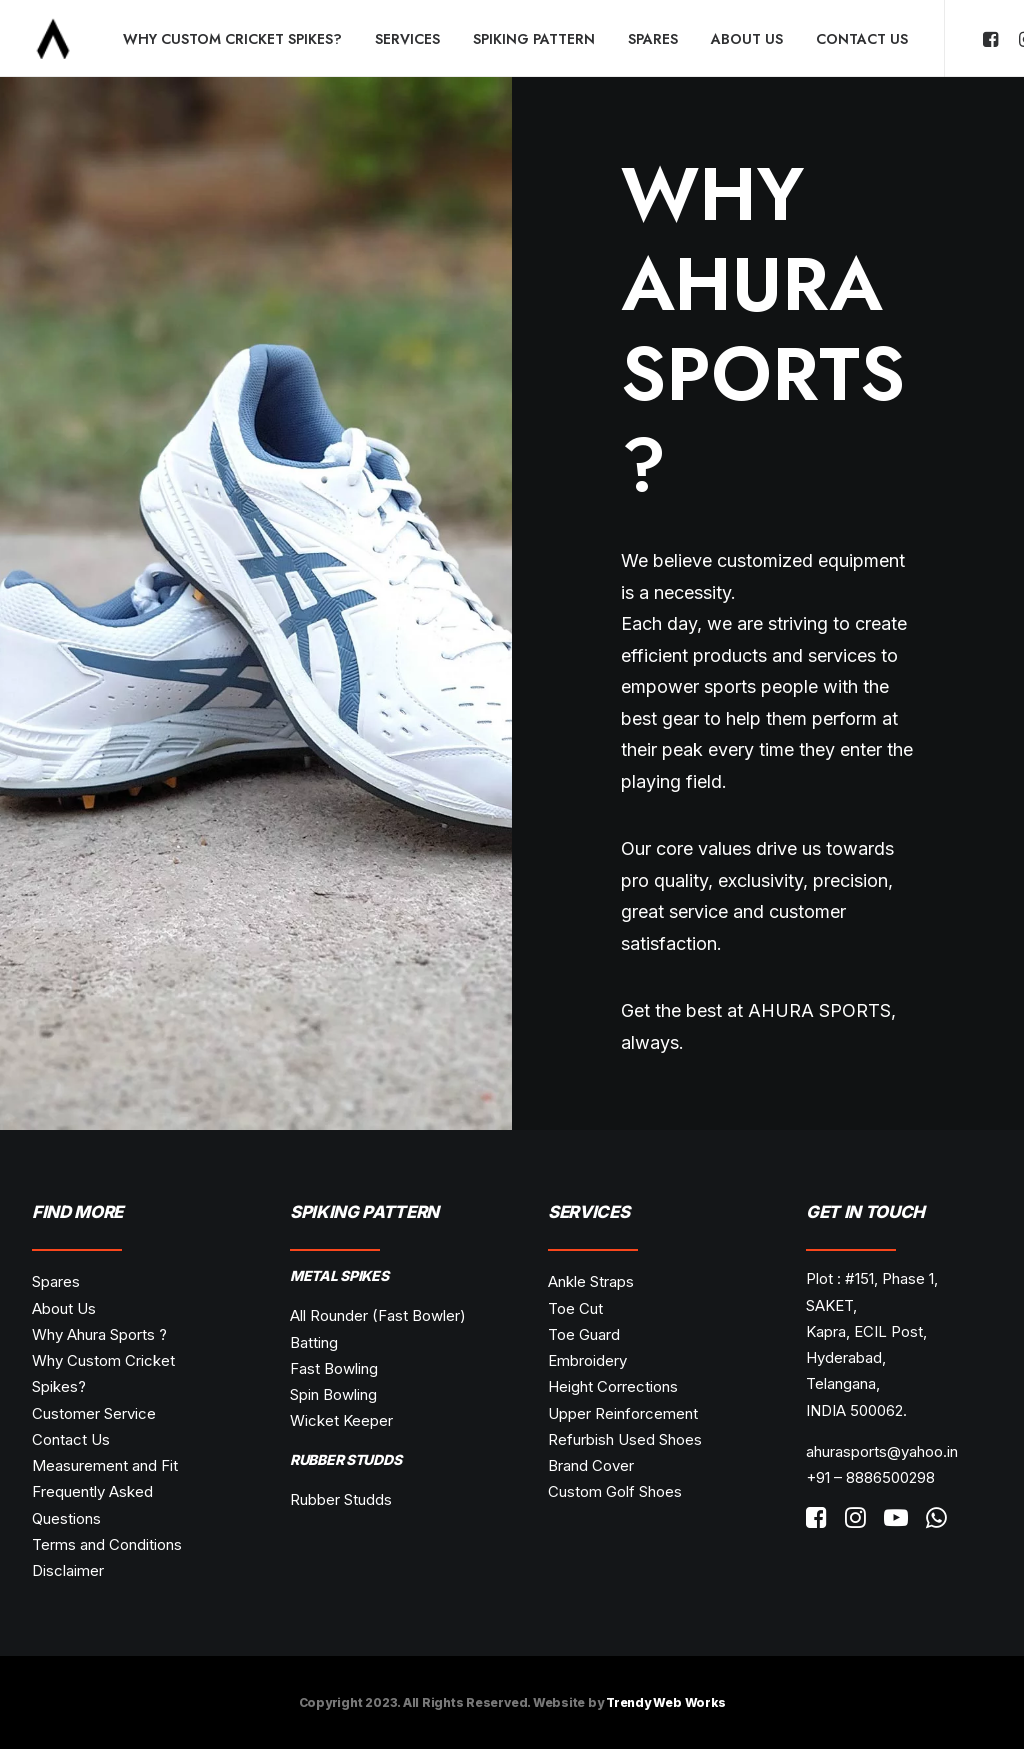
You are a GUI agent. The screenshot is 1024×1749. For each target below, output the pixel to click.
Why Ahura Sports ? (99, 1334)
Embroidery (587, 1360)
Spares (653, 39)
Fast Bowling (334, 1368)
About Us (747, 39)
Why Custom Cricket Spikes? (232, 39)
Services (407, 39)
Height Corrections (613, 1386)
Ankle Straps (591, 1281)
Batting (314, 1342)
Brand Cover (591, 1465)
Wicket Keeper (341, 1420)
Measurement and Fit (105, 1465)
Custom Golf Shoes (615, 1491)
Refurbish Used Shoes (625, 1439)
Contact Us (862, 39)
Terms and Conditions (107, 1544)
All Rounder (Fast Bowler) (378, 1315)
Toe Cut (575, 1308)
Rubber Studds (341, 1499)
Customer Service (94, 1413)
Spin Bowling (333, 1394)
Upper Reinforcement (623, 1413)
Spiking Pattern (534, 39)
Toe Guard (584, 1334)
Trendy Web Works (665, 1702)
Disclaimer (68, 1570)
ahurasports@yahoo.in (882, 1451)
